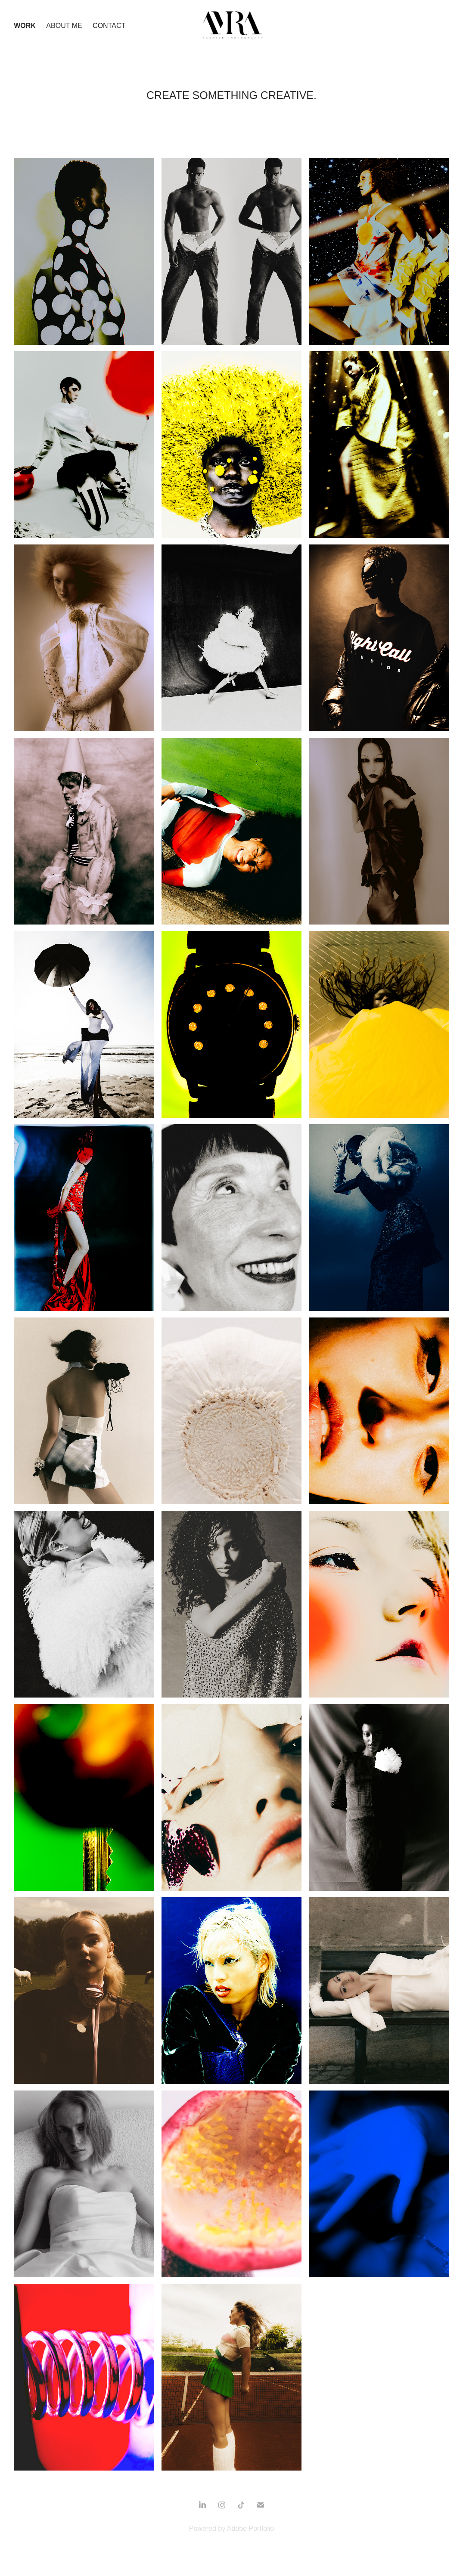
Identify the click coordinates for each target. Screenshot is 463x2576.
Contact (109, 25)
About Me (64, 25)
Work (25, 25)
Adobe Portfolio (250, 2528)
